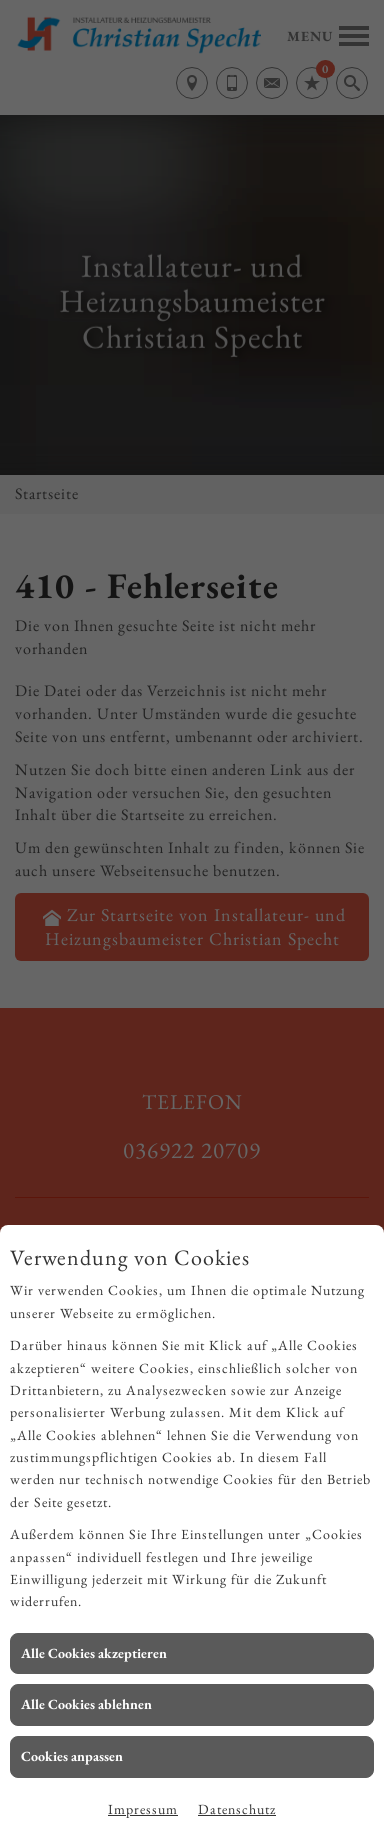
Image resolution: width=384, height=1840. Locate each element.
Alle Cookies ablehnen (86, 1704)
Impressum (143, 1809)
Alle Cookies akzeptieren (94, 1653)
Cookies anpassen (72, 1756)
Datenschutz (237, 1809)
